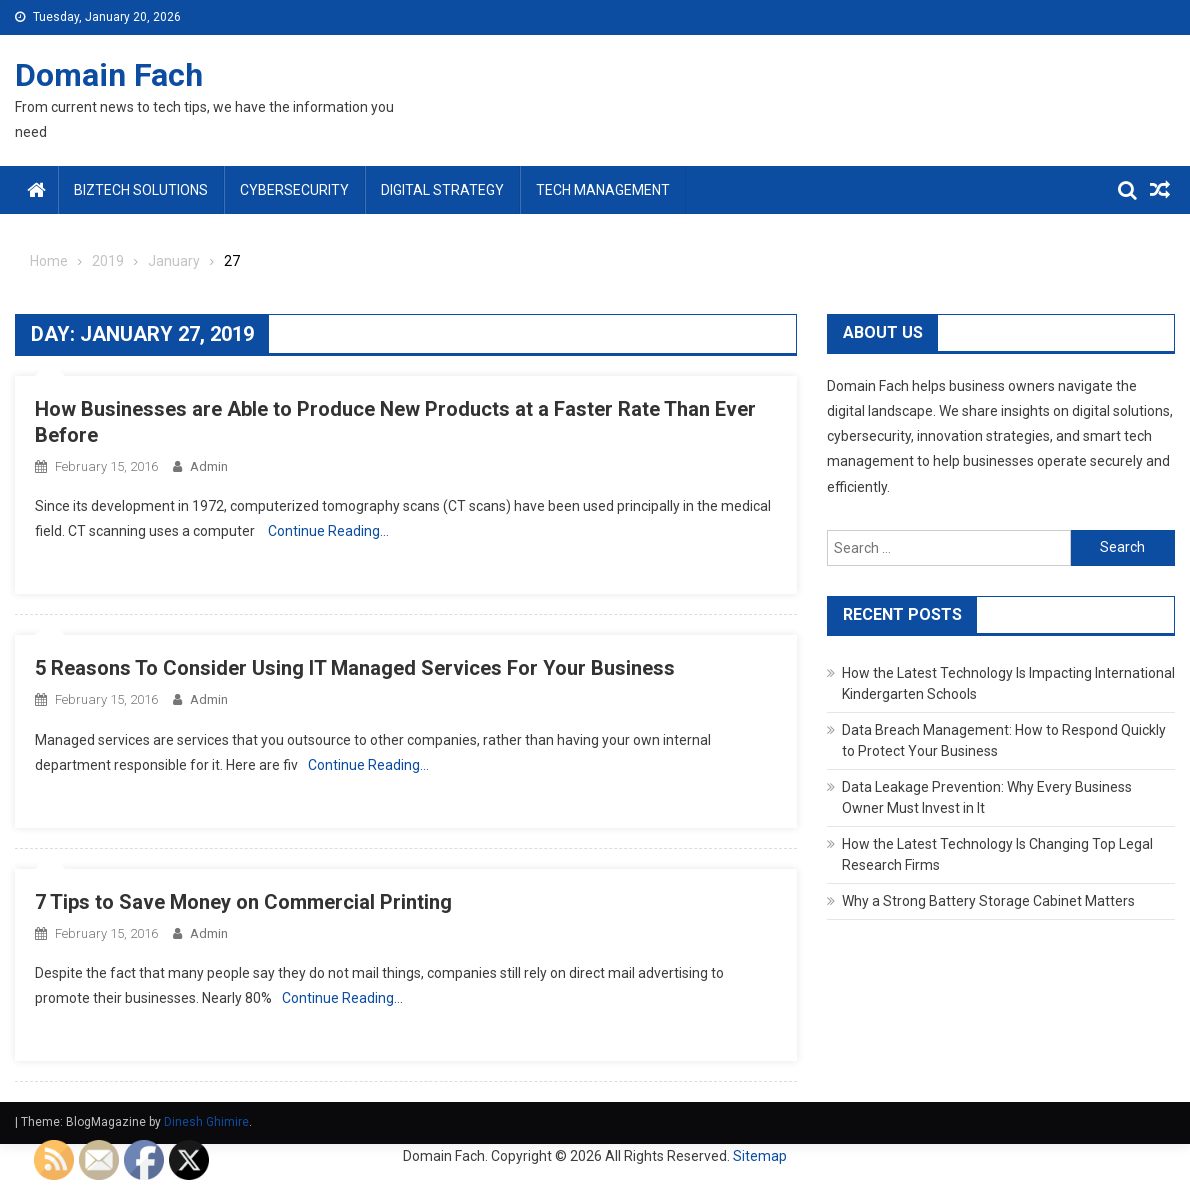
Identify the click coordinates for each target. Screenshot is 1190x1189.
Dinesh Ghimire (206, 1122)
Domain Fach (109, 75)
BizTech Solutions (141, 190)
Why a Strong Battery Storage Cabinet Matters (988, 901)
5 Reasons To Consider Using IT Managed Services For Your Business (355, 668)
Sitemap (760, 1156)
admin (209, 466)
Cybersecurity (294, 190)
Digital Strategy (442, 190)
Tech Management (603, 190)
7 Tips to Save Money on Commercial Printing (243, 902)
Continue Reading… (328, 531)
